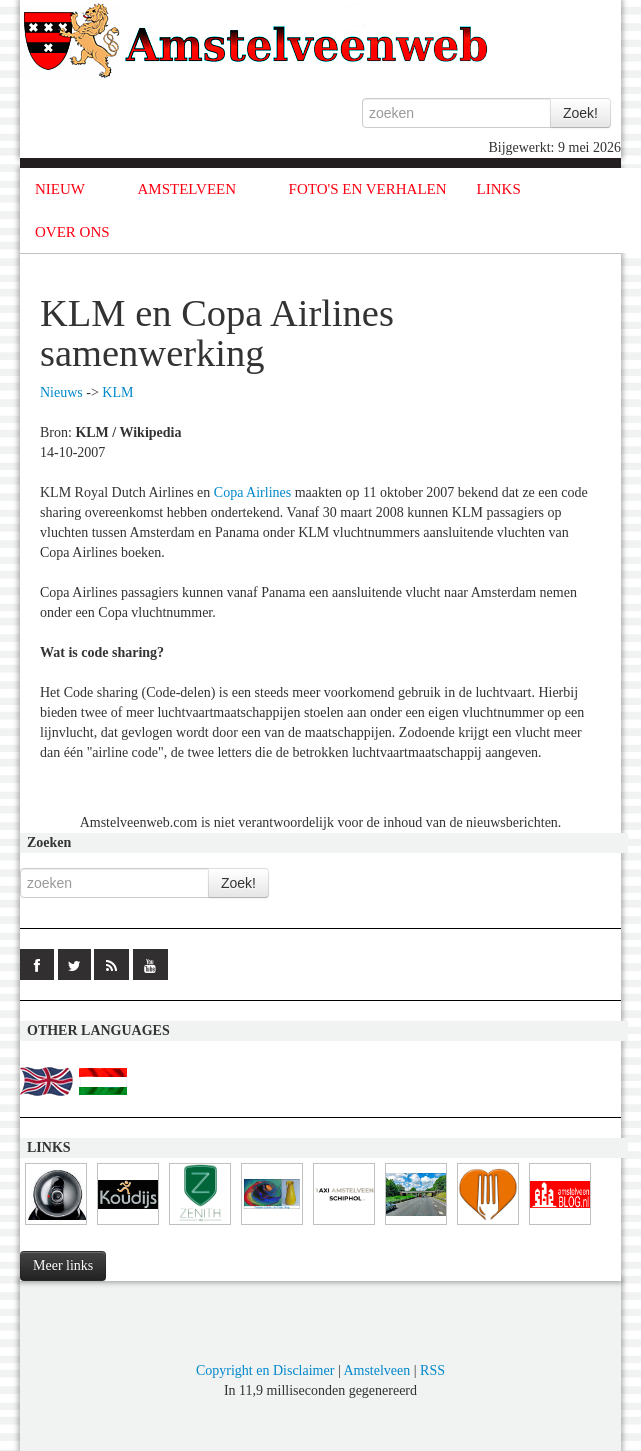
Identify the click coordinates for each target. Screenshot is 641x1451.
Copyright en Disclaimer (265, 1370)
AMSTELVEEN (186, 189)
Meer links (63, 1265)
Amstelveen (376, 1370)
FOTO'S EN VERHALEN (368, 189)
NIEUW (60, 189)
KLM (117, 392)
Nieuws (61, 392)
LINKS (499, 189)
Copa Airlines (252, 492)
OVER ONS (72, 232)
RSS (432, 1370)
